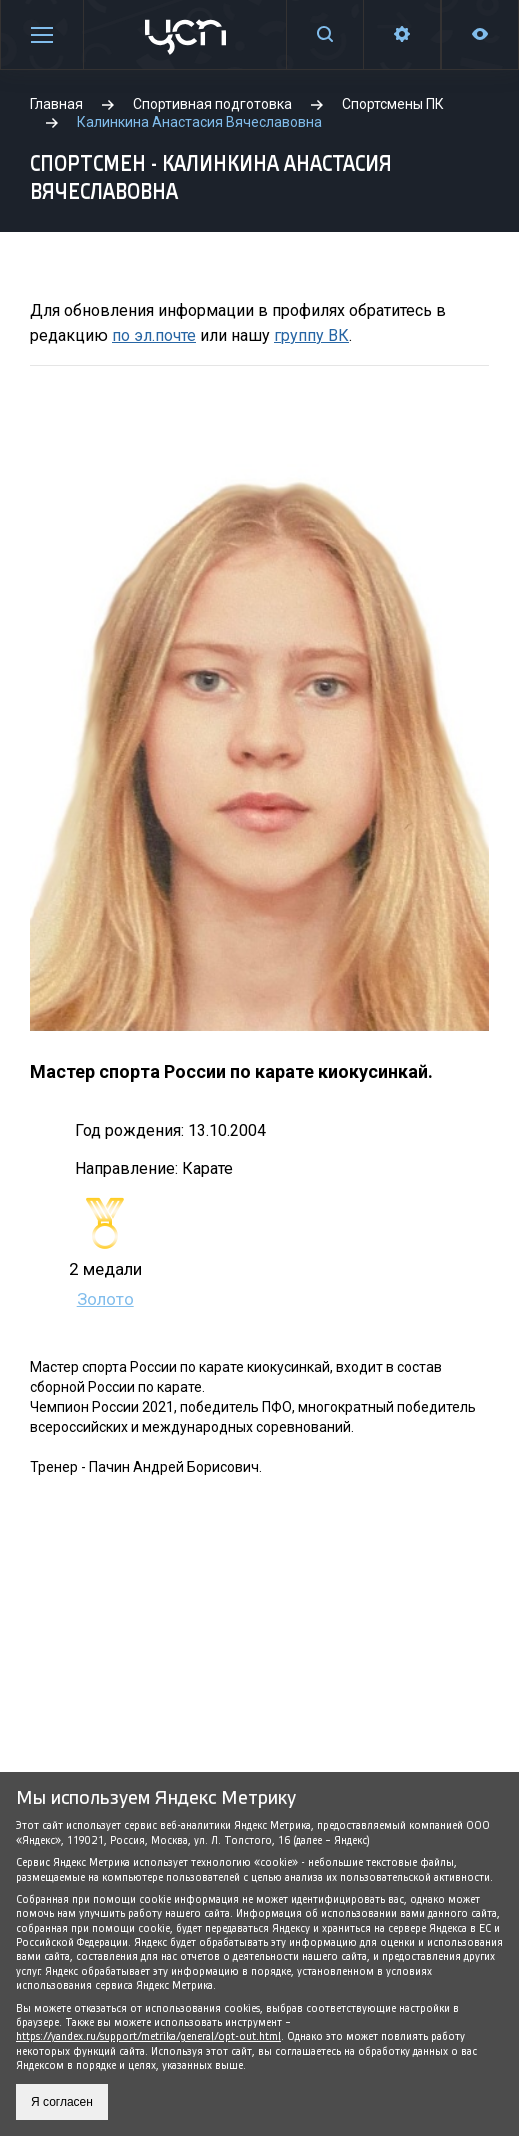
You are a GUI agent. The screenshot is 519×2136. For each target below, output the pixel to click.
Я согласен (62, 2102)
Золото (105, 1299)
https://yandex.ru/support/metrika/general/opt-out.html (148, 2036)
